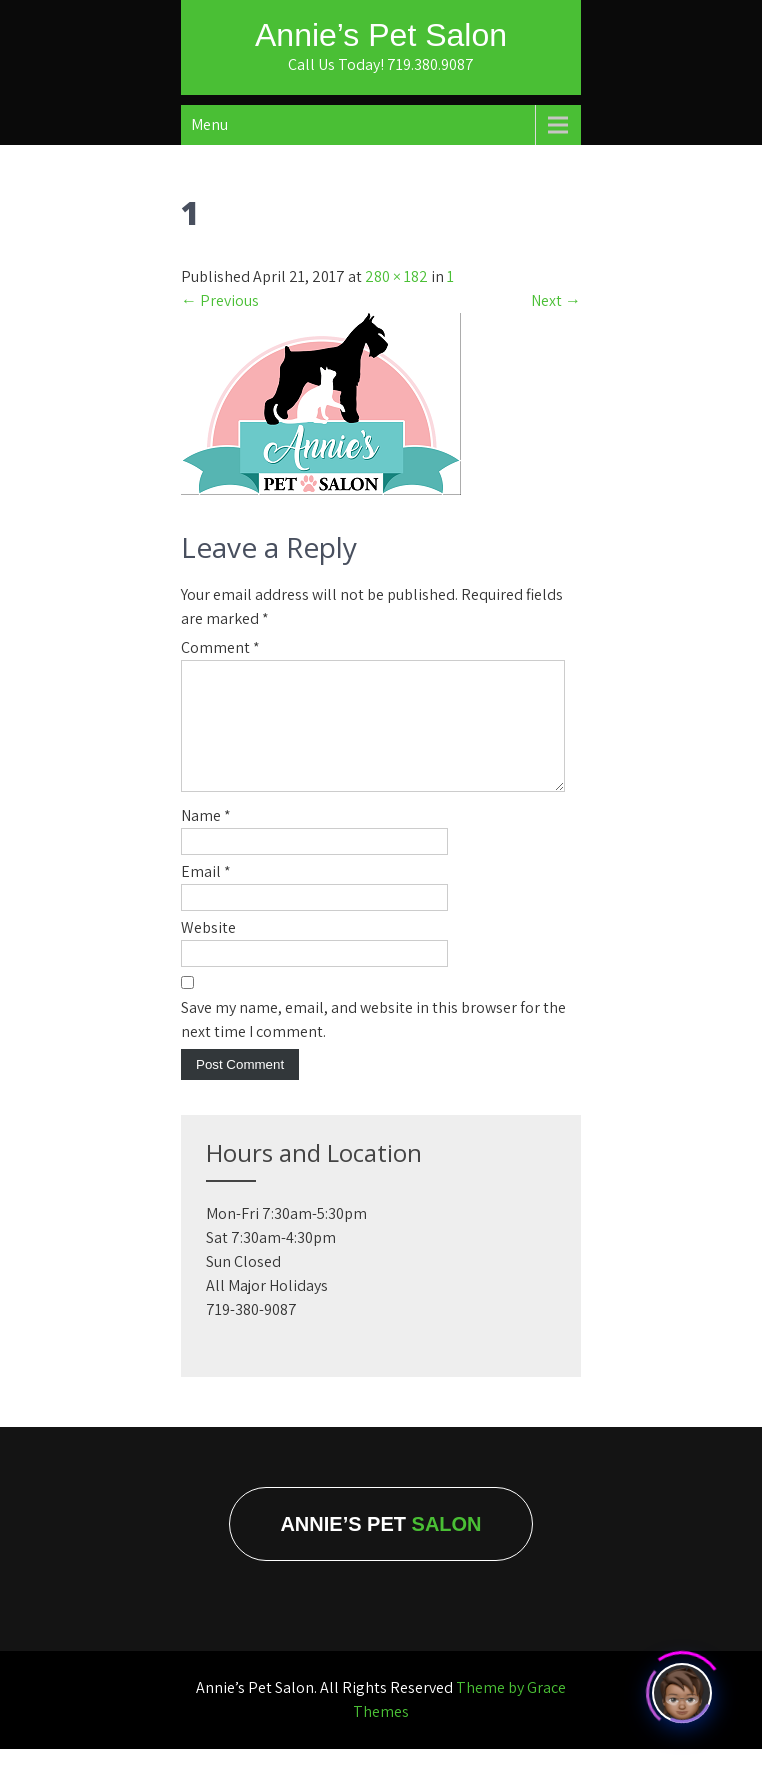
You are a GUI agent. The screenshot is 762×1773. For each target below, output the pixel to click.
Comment (220, 647)
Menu (209, 124)
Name (206, 839)
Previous (220, 300)
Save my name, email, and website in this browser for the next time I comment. (373, 1043)
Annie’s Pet (380, 1548)
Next (556, 300)
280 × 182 (396, 276)
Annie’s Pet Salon (381, 35)
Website (208, 951)
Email (206, 895)
